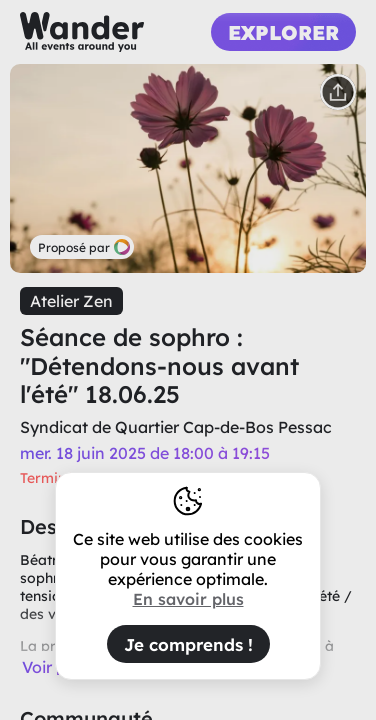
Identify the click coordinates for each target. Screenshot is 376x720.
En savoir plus (188, 599)
